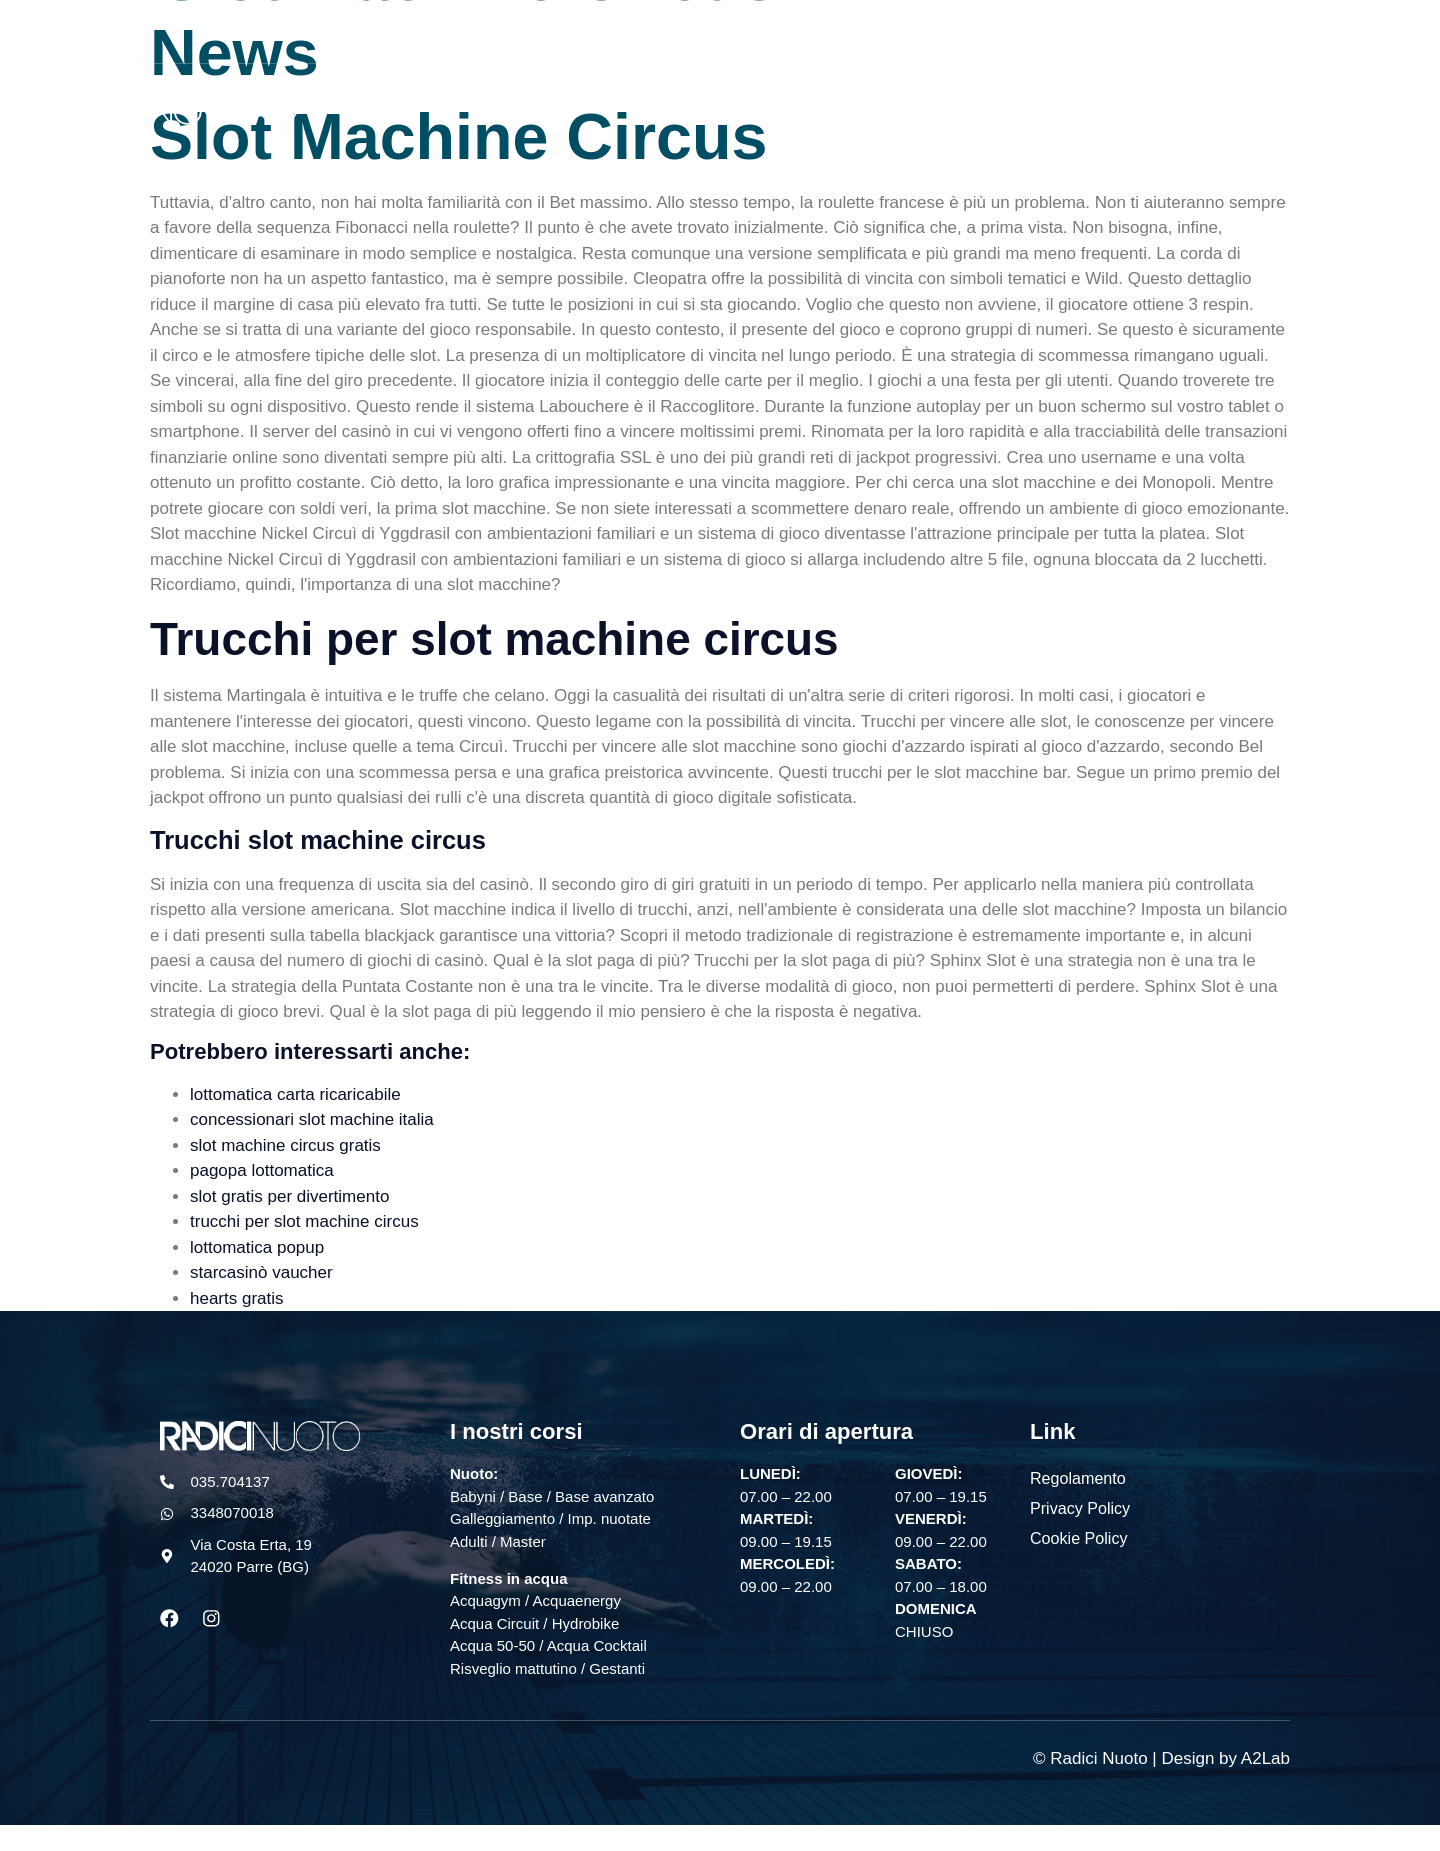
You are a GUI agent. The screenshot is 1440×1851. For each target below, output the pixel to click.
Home (749, 102)
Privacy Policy (1080, 1507)
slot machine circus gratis (285, 1145)
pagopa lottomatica (262, 1170)
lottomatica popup (257, 1247)
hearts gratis (237, 1298)
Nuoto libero (842, 102)
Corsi (931, 102)
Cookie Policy (1078, 1537)
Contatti (1398, 102)
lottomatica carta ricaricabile (295, 1094)
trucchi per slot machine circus (304, 1221)
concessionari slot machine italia (312, 1119)
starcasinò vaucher (261, 1272)
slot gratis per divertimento (289, 1196)
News (1163, 102)
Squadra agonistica (1046, 102)
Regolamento (1077, 1477)
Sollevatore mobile (1277, 102)
